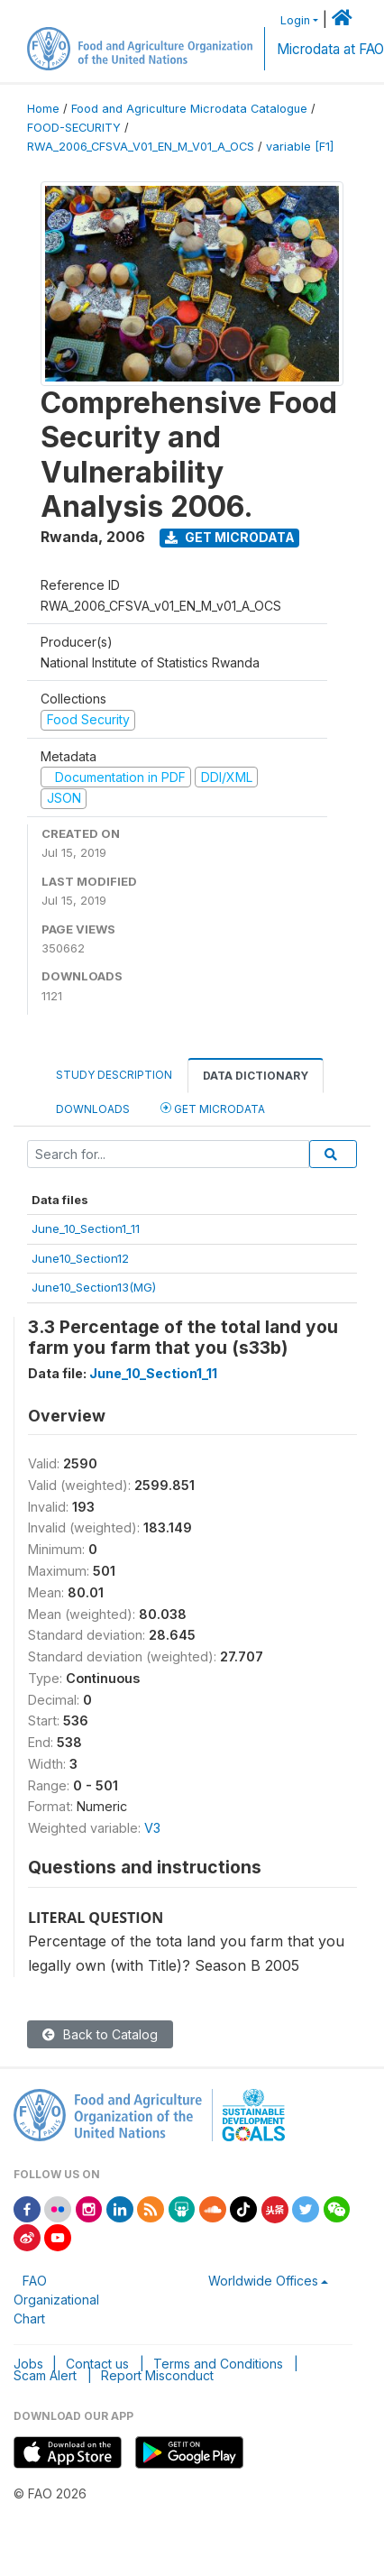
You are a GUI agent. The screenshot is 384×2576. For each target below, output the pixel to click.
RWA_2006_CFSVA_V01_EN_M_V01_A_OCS (140, 146)
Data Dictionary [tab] (255, 1075)
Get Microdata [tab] (212, 1108)
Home (43, 108)
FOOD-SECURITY (74, 127)
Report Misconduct (157, 2375)
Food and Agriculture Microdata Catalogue (189, 108)
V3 (152, 1827)
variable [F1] (300, 146)
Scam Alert (45, 2375)
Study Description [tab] (114, 1074)
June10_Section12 (80, 1258)
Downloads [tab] (93, 1109)
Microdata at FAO (330, 49)
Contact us (97, 2363)
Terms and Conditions (218, 2363)
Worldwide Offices (263, 2280)
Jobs (28, 2363)
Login (295, 20)
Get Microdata (230, 537)
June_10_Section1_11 (86, 1228)
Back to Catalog (100, 2034)
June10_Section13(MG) (94, 1287)
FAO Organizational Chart (56, 2299)
